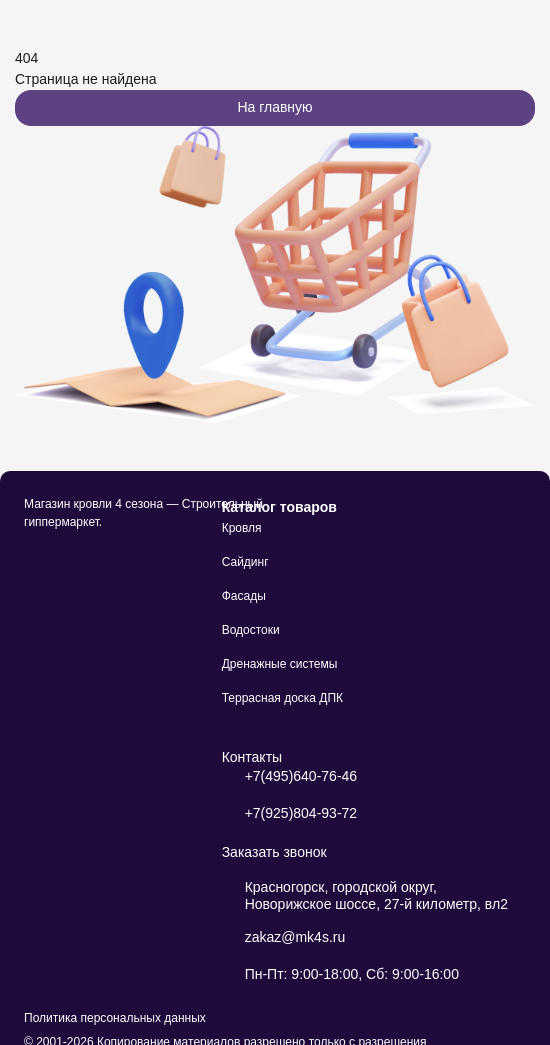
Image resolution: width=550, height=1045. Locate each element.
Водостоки (251, 630)
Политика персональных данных (115, 1018)
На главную (274, 107)
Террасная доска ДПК (282, 698)
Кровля (242, 528)
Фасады (244, 596)
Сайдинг (245, 562)
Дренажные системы (280, 664)
